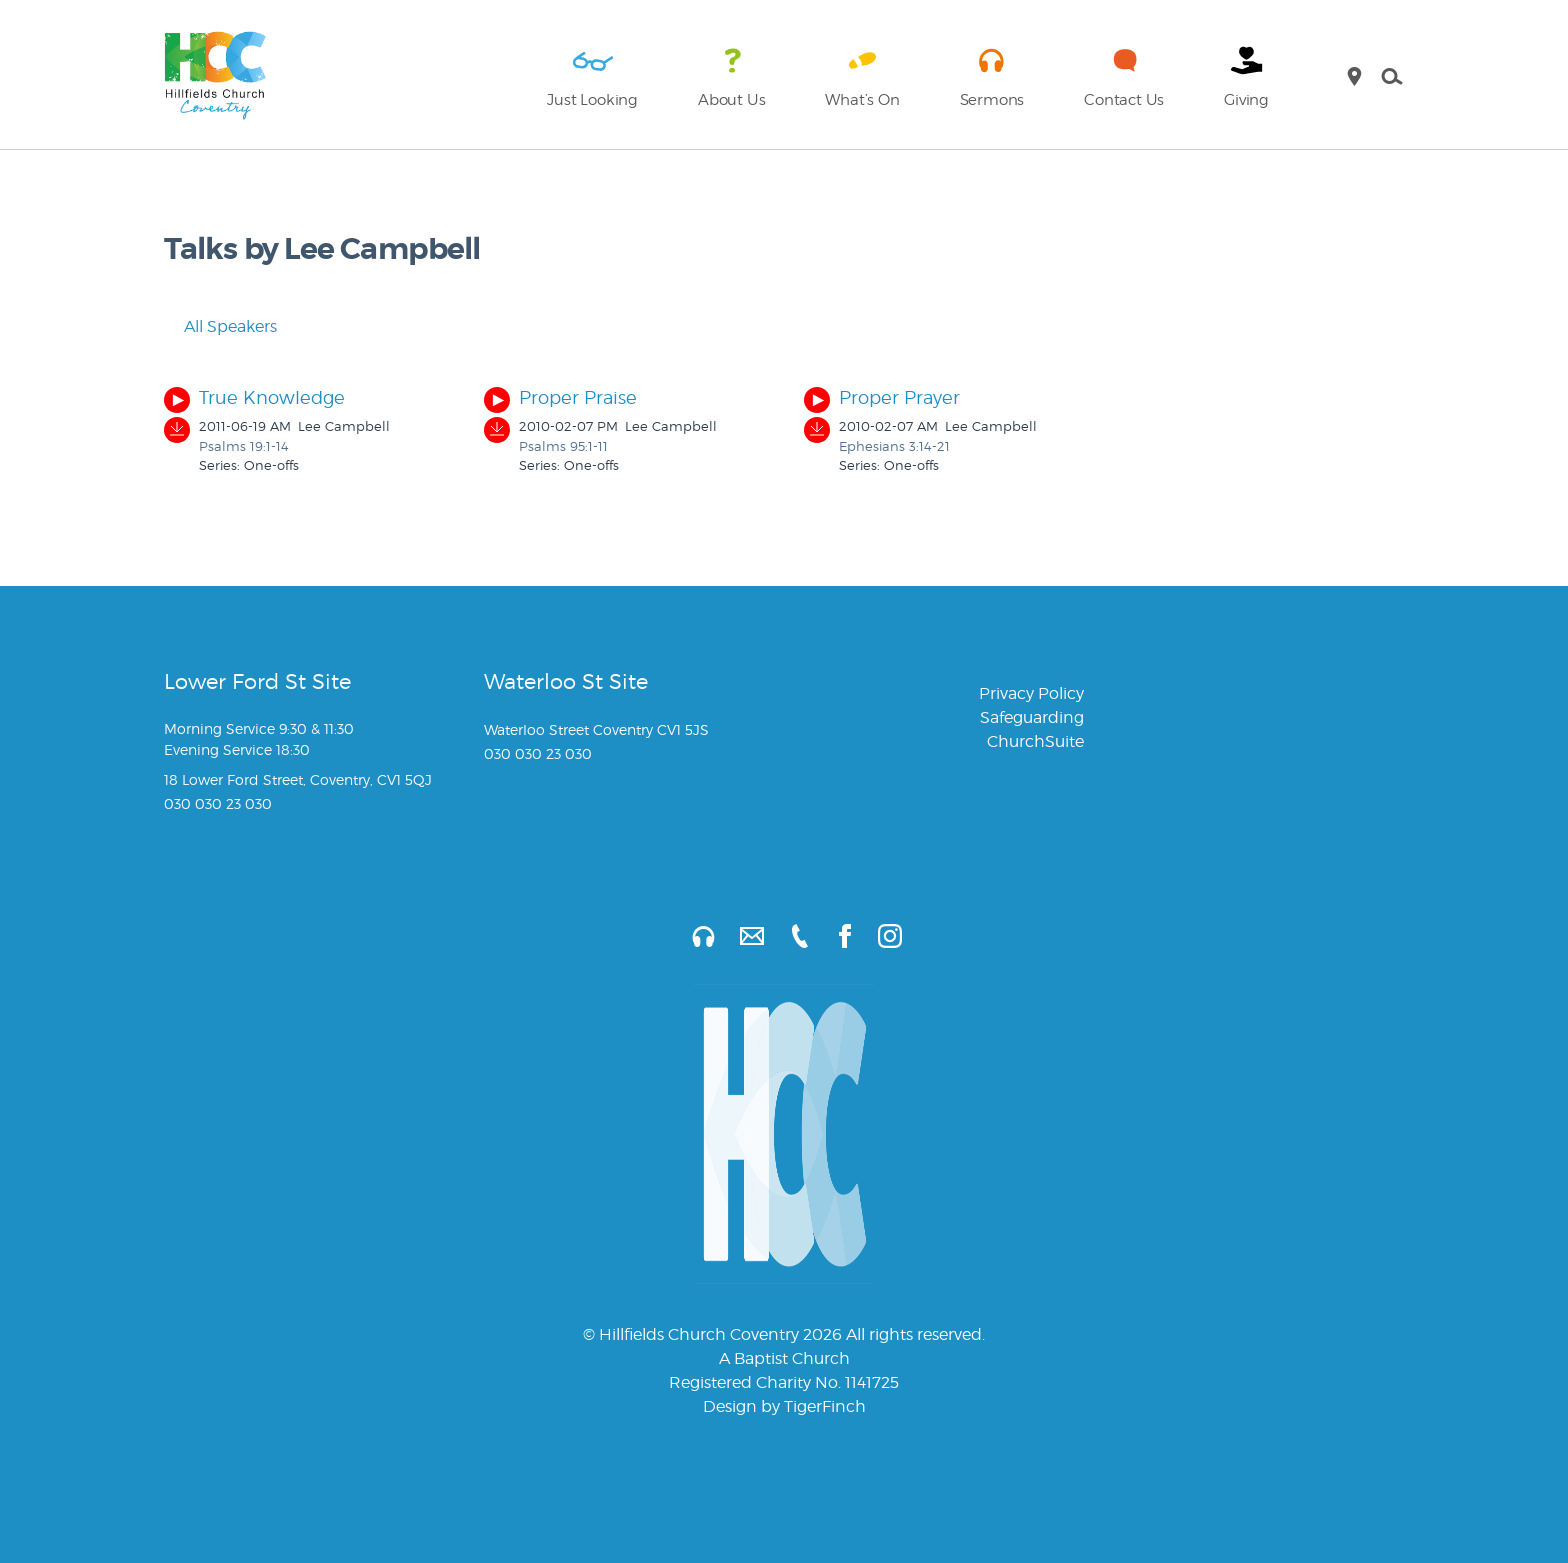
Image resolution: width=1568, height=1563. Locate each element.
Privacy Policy (1031, 693)
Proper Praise (578, 397)
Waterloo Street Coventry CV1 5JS (596, 729)
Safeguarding (1032, 717)
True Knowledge (272, 397)
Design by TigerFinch (784, 1406)
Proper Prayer (899, 397)
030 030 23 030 (218, 803)
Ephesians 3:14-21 (894, 446)
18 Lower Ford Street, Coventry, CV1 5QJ (298, 779)
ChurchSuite (1035, 741)
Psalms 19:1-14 (244, 446)
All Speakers (220, 326)
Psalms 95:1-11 (563, 446)
